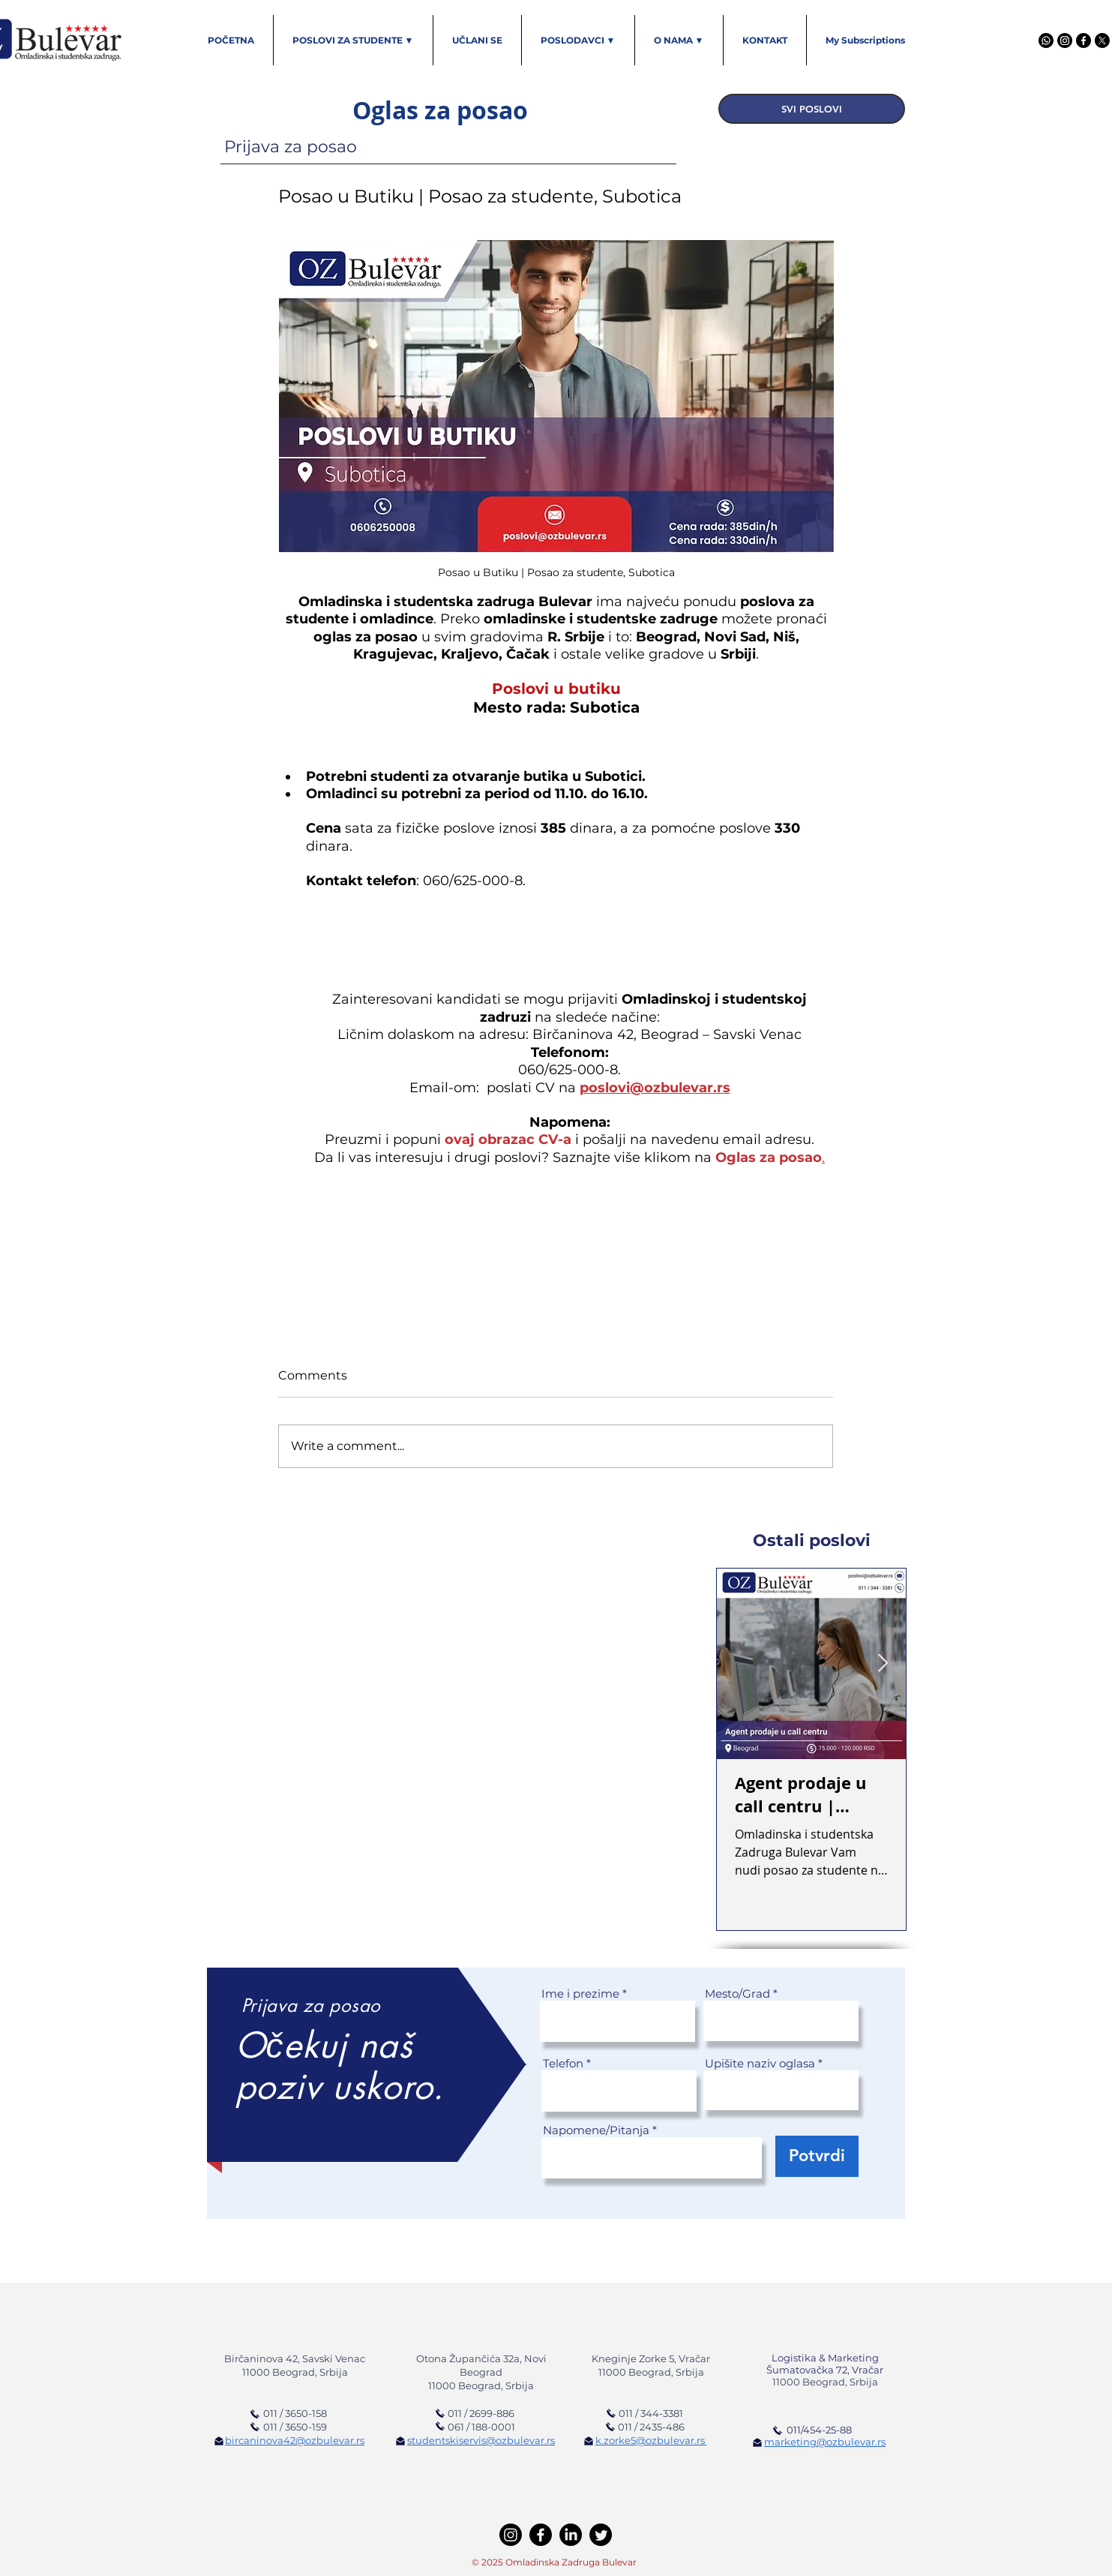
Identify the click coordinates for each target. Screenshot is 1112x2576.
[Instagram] (1064, 40)
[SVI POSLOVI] (811, 109)
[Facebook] (1083, 40)
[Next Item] (883, 1663)
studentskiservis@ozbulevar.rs (481, 2440)
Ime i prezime (580, 1993)
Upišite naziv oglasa (760, 2063)
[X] (1102, 40)
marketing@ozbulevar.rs (825, 2442)
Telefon (563, 2063)
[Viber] (1046, 40)
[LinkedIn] (570, 2534)
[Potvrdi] (817, 2156)
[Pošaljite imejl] (219, 2441)
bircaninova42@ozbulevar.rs (294, 2440)
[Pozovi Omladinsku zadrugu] (611, 2413)
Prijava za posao (290, 147)
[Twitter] (600, 2534)
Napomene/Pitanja (596, 2130)
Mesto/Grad (737, 1993)
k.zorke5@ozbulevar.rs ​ (651, 2440)
